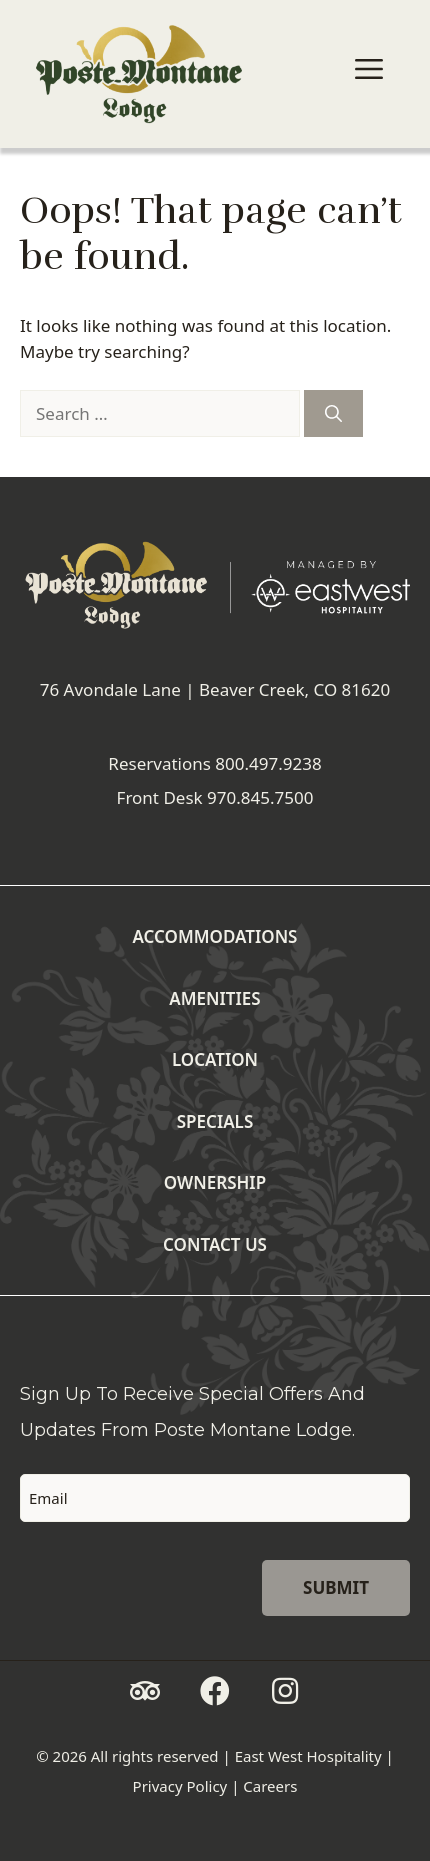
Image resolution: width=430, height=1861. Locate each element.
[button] (145, 1691)
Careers (270, 1786)
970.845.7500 (260, 797)
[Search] (333, 414)
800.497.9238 (268, 763)
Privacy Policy (180, 1786)
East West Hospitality (308, 1756)
